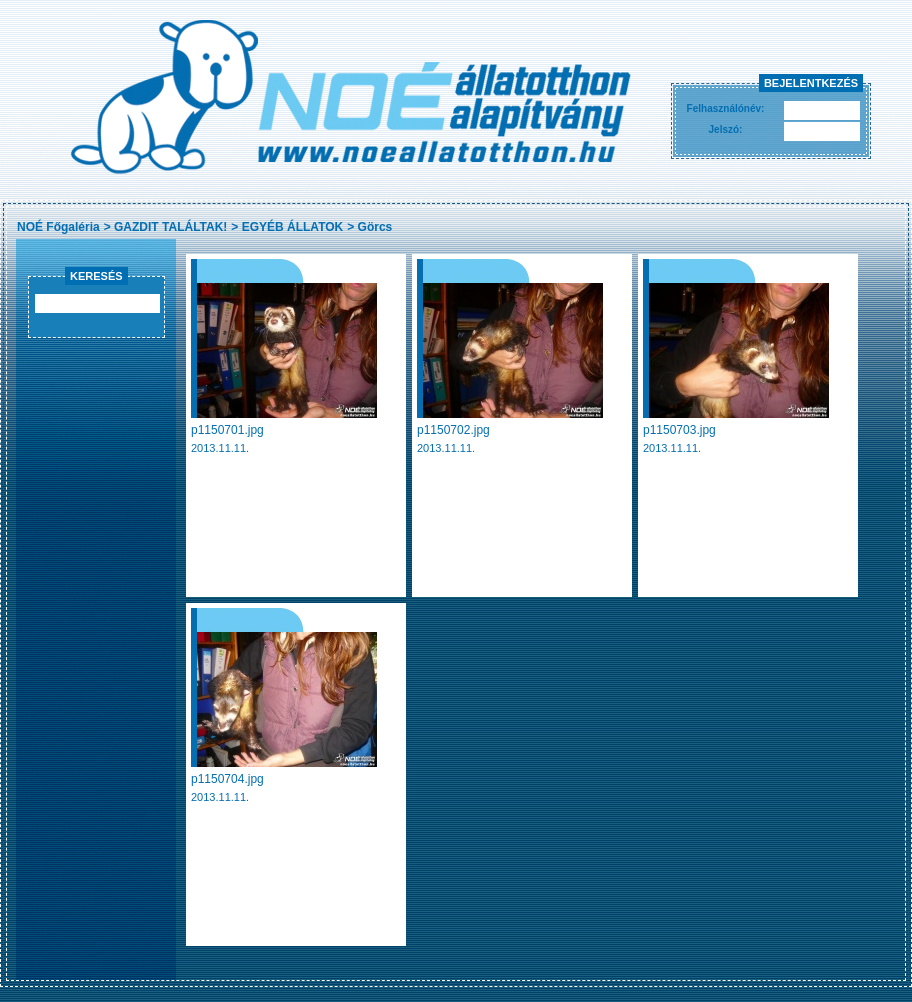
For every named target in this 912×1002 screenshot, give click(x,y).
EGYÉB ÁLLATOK (293, 227)
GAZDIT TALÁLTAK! (170, 227)
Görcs (375, 227)
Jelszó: (726, 129)
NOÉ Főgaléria (58, 227)
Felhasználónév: (726, 108)
